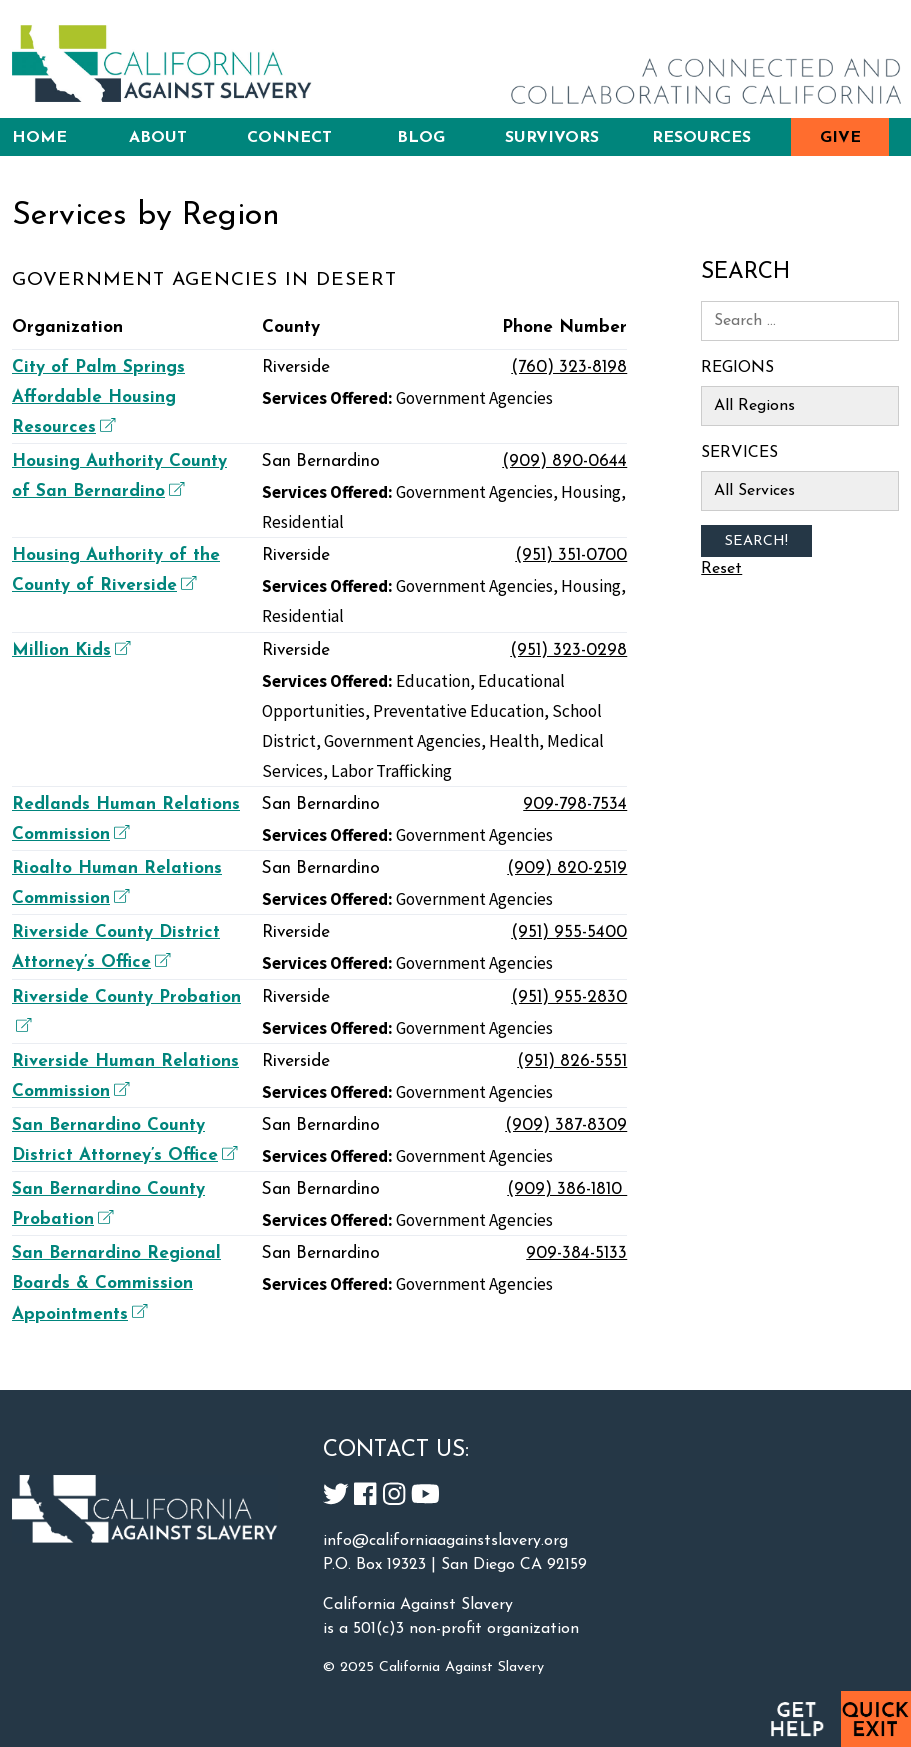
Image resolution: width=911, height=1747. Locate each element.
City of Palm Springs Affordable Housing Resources (98, 397)
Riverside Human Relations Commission (125, 1076)
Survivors (552, 138)
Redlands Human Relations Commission (126, 819)
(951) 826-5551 (572, 1061)
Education (433, 681)
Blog (421, 138)
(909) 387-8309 (566, 1125)
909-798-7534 (575, 804)
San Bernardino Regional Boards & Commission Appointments (116, 1283)
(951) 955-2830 (569, 997)
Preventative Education (458, 711)
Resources (701, 138)
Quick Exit (876, 1719)
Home (39, 138)
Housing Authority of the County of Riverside (116, 570)
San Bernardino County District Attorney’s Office (124, 1140)
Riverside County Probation (126, 1010)
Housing (591, 492)
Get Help (796, 1719)
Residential (303, 522)
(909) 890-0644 (564, 461)
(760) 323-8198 (569, 367)
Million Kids (69, 650)
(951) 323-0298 (568, 650)
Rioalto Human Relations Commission (117, 883)
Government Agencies (474, 398)
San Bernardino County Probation (108, 1204)
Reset (721, 569)
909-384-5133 (576, 1253)
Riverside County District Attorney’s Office (116, 947)
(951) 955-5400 (569, 932)
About (158, 138)
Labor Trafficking (391, 771)
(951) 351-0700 (571, 555)
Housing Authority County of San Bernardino (119, 476)
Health (514, 741)
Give (840, 138)
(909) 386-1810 (567, 1189)
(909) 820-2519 (567, 868)
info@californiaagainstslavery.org (445, 1541)
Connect (289, 138)
